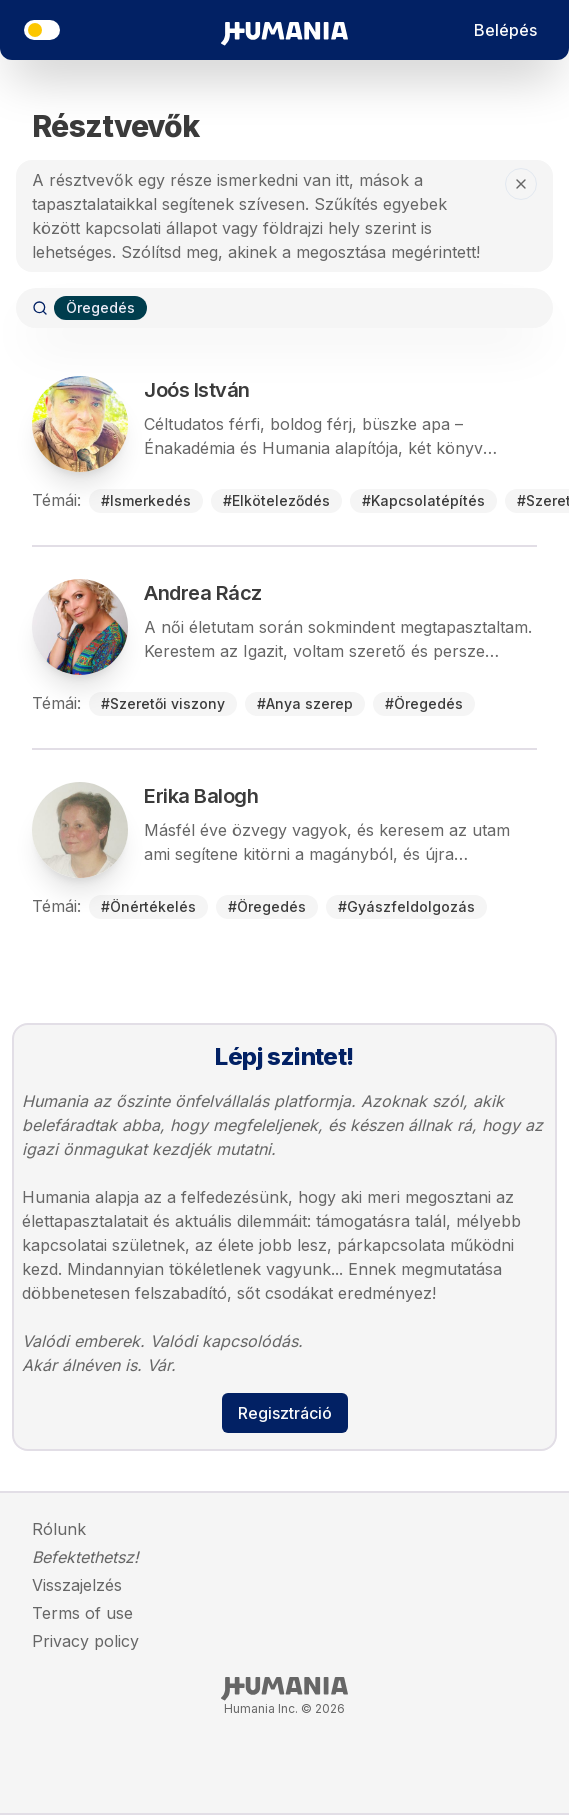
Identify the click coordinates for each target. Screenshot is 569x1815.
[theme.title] (42, 30)
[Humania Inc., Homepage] (284, 1689)
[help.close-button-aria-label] (521, 184)
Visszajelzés (77, 1585)
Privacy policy (85, 1641)
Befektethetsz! (85, 1557)
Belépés (505, 30)
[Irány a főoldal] (284, 30)
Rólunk (59, 1529)
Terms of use (82, 1613)
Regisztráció (285, 1413)
